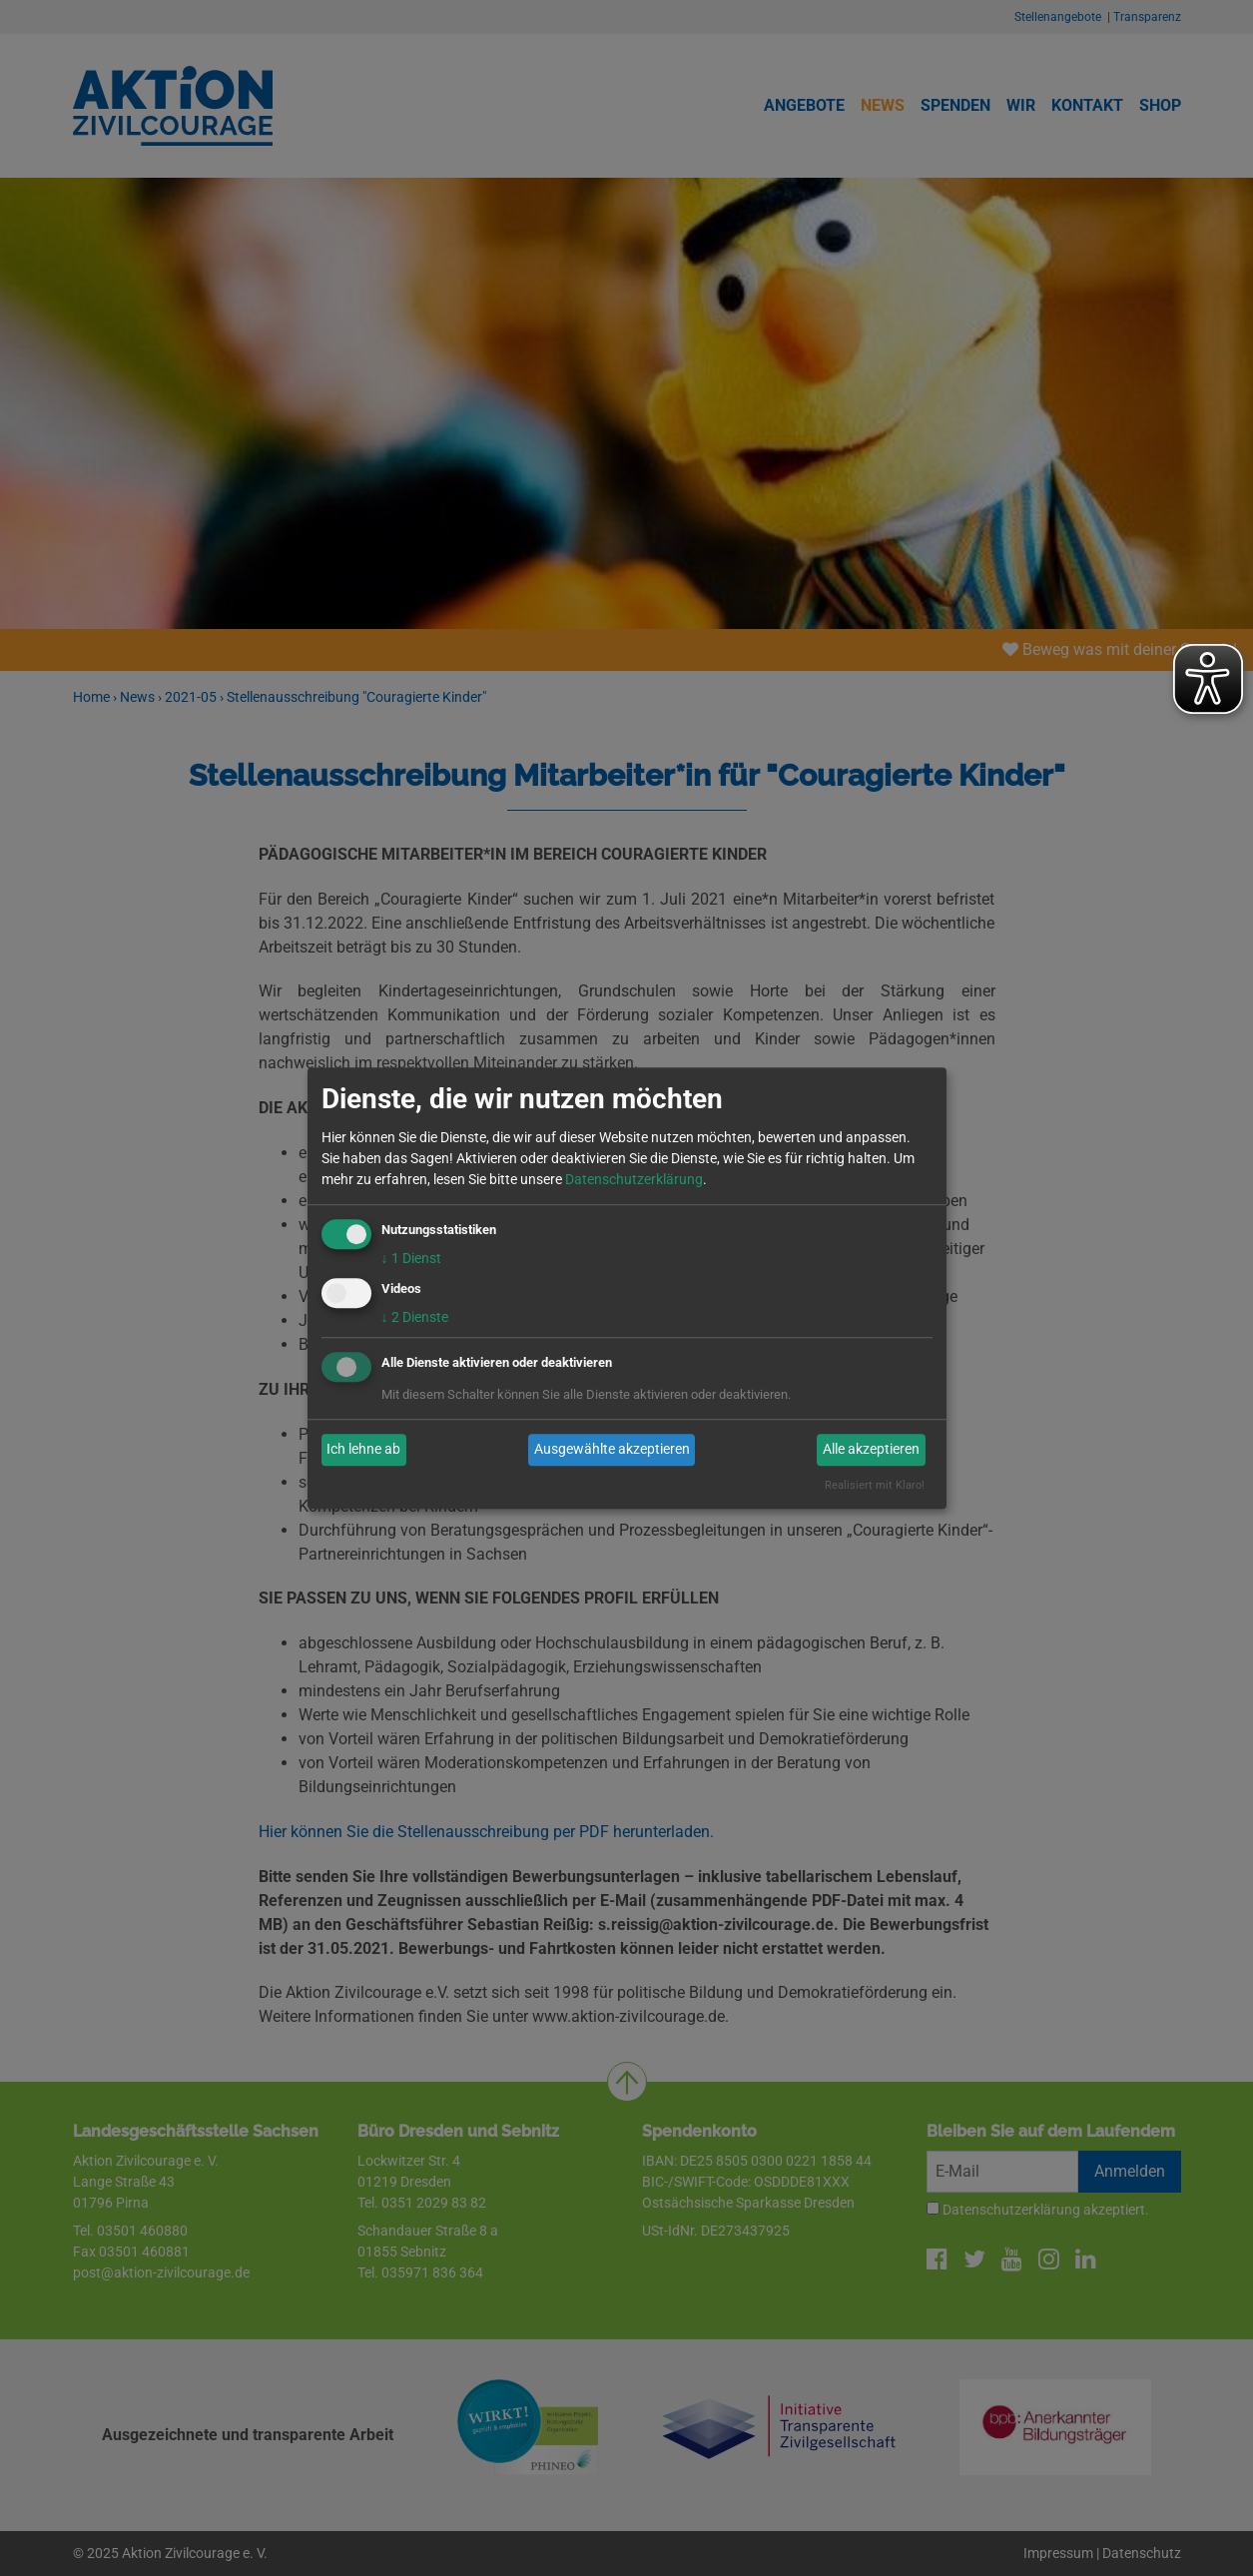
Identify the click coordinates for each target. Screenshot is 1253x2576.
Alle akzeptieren (871, 1450)
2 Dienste (414, 1317)
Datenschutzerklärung (634, 1179)
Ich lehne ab (363, 1450)
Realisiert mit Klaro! (875, 1485)
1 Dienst (411, 1258)
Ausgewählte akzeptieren (612, 1450)
